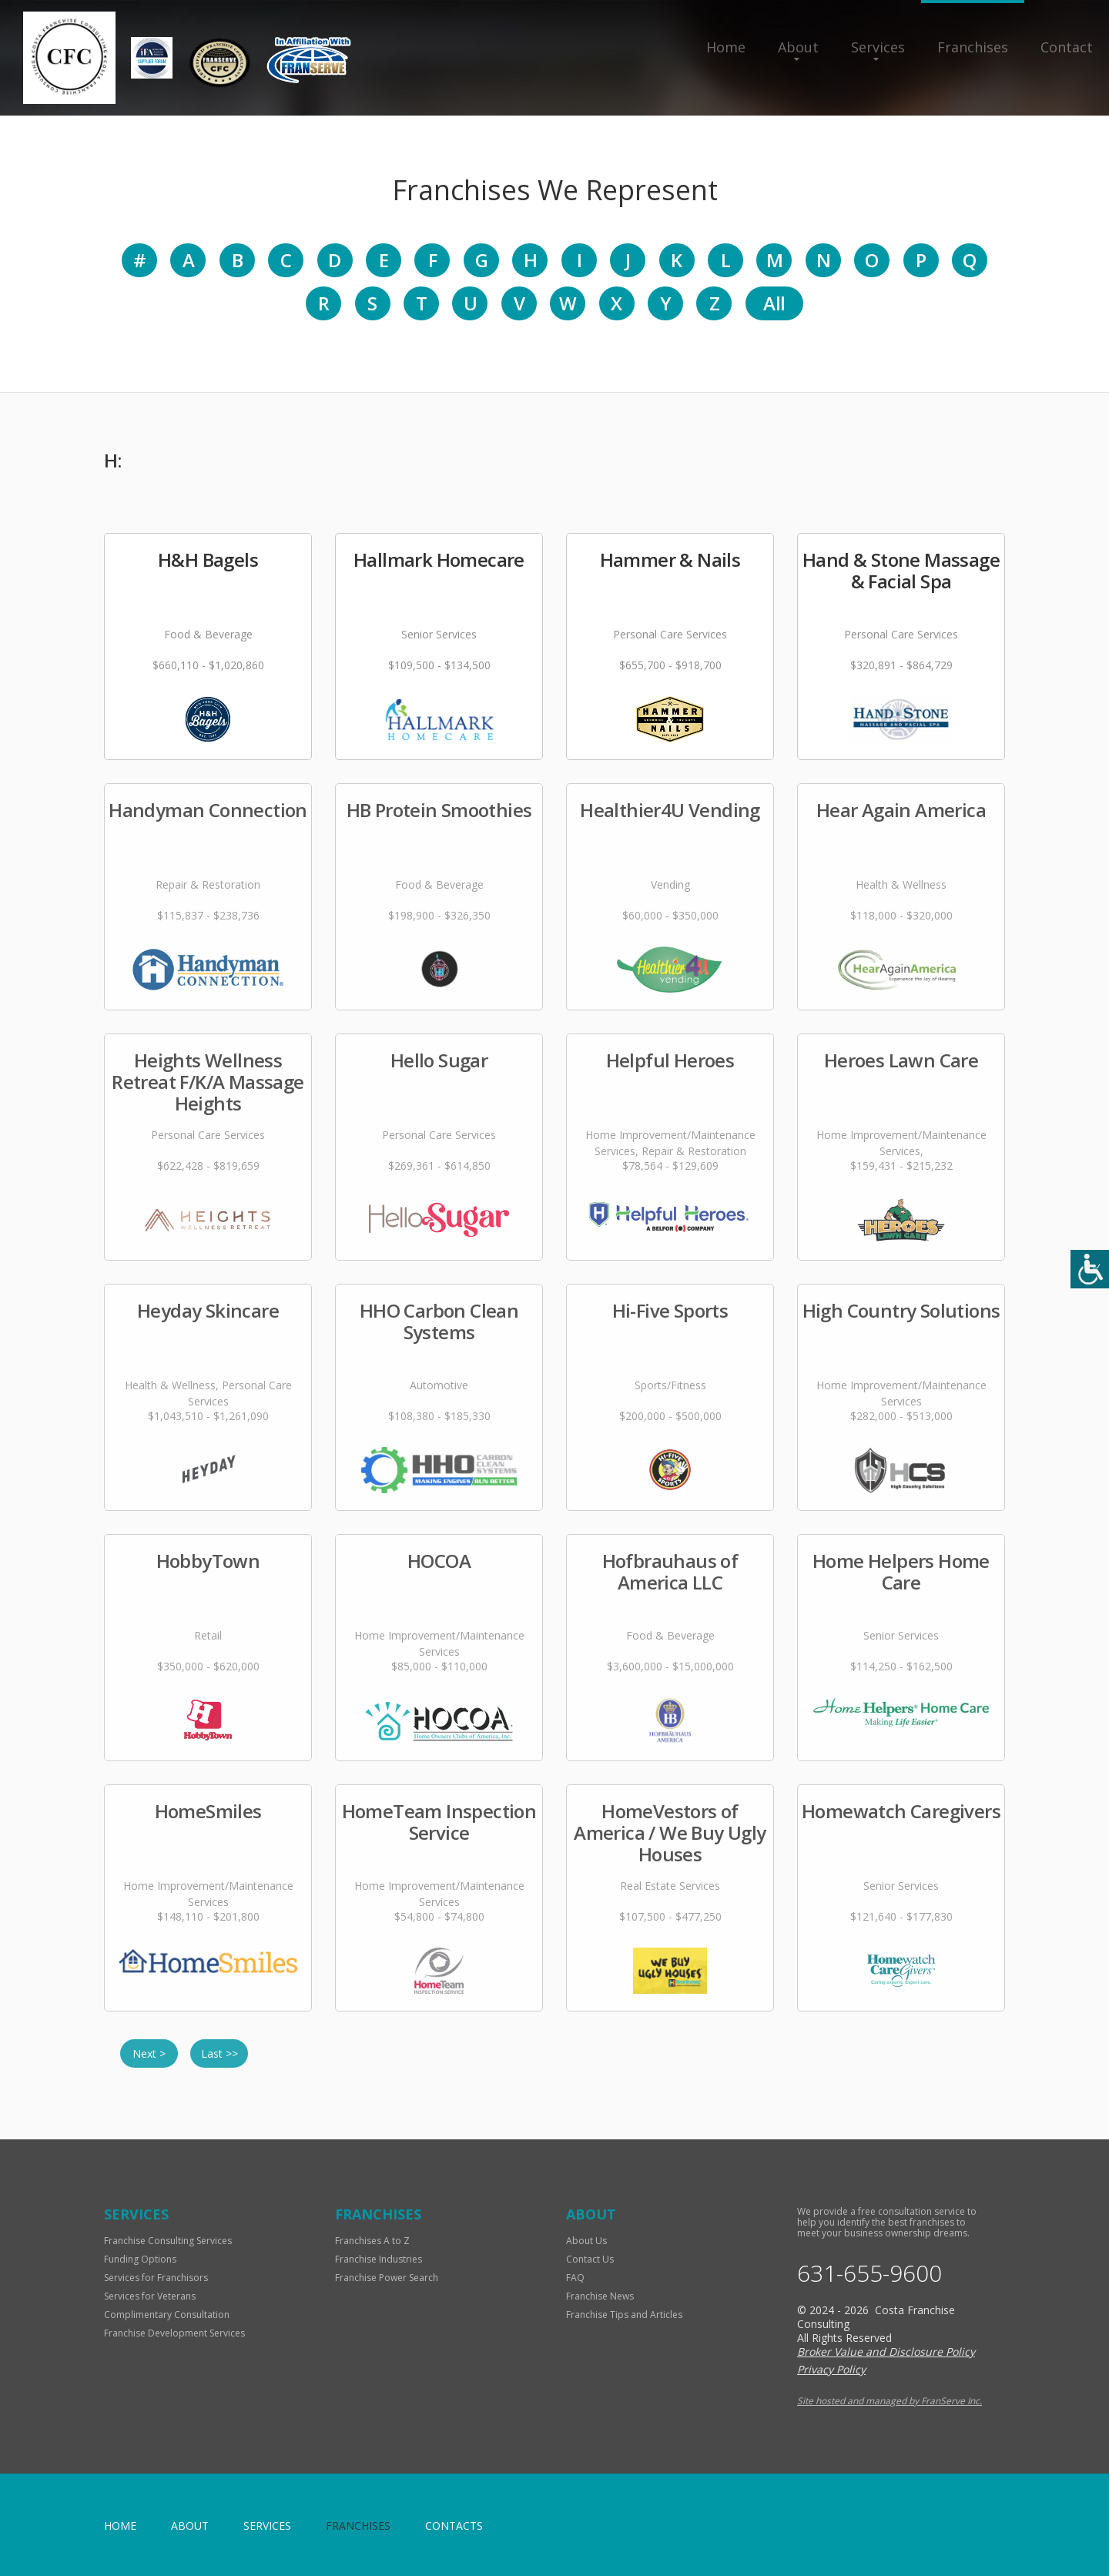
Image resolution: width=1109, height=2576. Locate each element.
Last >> (219, 2053)
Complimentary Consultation (167, 2314)
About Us (586, 2240)
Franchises (972, 47)
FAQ (575, 2277)
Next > (149, 2053)
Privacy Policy (831, 2369)
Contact (1066, 47)
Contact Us (590, 2259)
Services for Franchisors (156, 2277)
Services (878, 47)
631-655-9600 (869, 2273)
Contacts (454, 2525)
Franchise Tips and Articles (624, 2314)
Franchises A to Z (372, 2240)
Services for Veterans (150, 2296)
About (798, 47)
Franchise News (600, 2296)
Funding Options (140, 2259)
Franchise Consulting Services (168, 2240)
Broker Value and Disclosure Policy (886, 2351)
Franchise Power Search (386, 2277)
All (774, 303)
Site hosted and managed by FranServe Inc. (889, 2400)
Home (725, 47)
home (120, 2525)
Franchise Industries (378, 2259)
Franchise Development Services (174, 2333)
